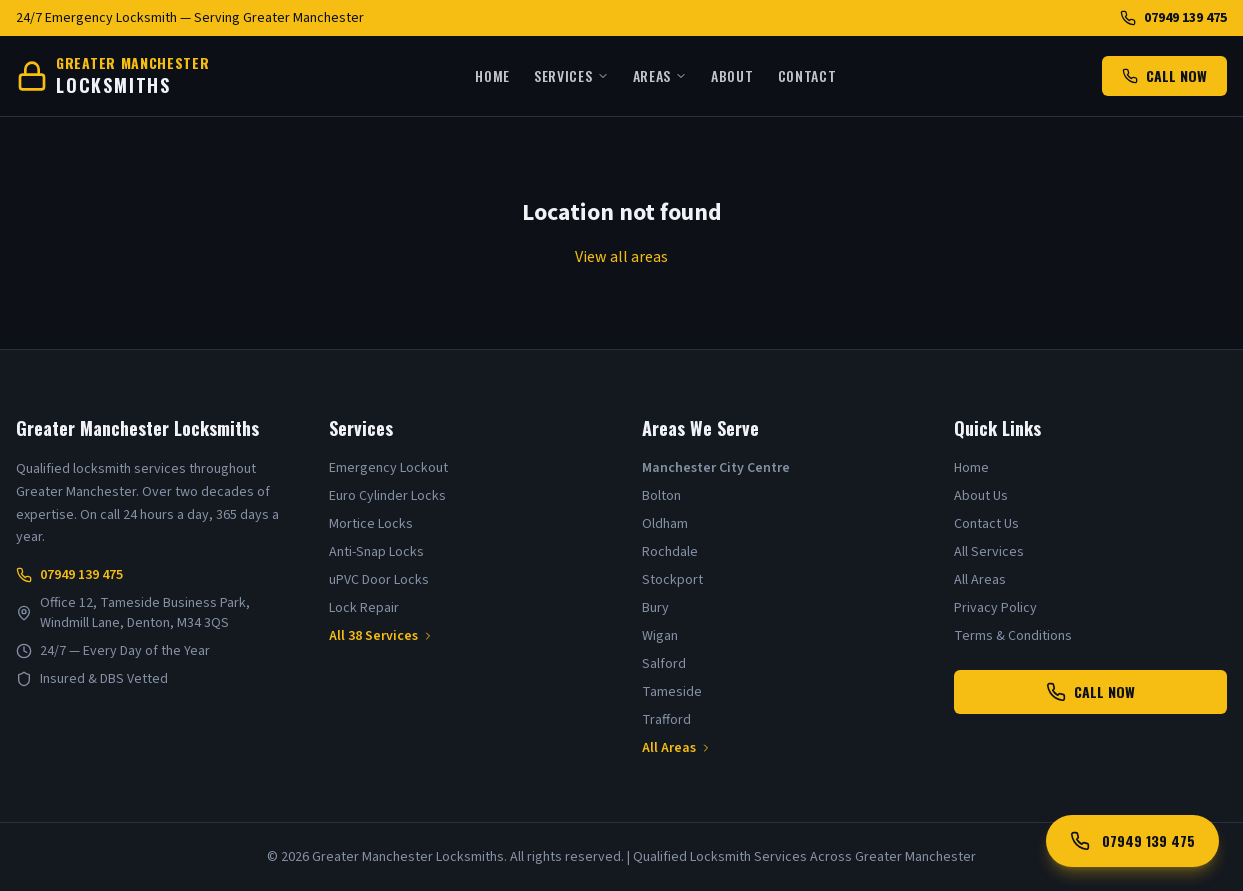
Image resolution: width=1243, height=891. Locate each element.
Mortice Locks (371, 524)
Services (571, 76)
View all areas (621, 257)
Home (492, 76)
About (732, 76)
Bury (655, 608)
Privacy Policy (995, 608)
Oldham (665, 524)
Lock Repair (364, 608)
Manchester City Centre (716, 468)
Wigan (660, 636)
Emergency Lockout (388, 468)
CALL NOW (1164, 75)
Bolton (661, 496)
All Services (989, 552)
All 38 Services (381, 636)
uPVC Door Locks (379, 580)
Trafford (666, 720)
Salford (664, 664)
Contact (807, 76)
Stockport (672, 580)
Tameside (672, 692)
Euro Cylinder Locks (387, 496)
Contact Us (986, 524)
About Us (981, 496)
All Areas (677, 748)
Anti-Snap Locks (376, 552)
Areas (660, 76)
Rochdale (670, 552)
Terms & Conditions (1013, 636)
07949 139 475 (1173, 18)
